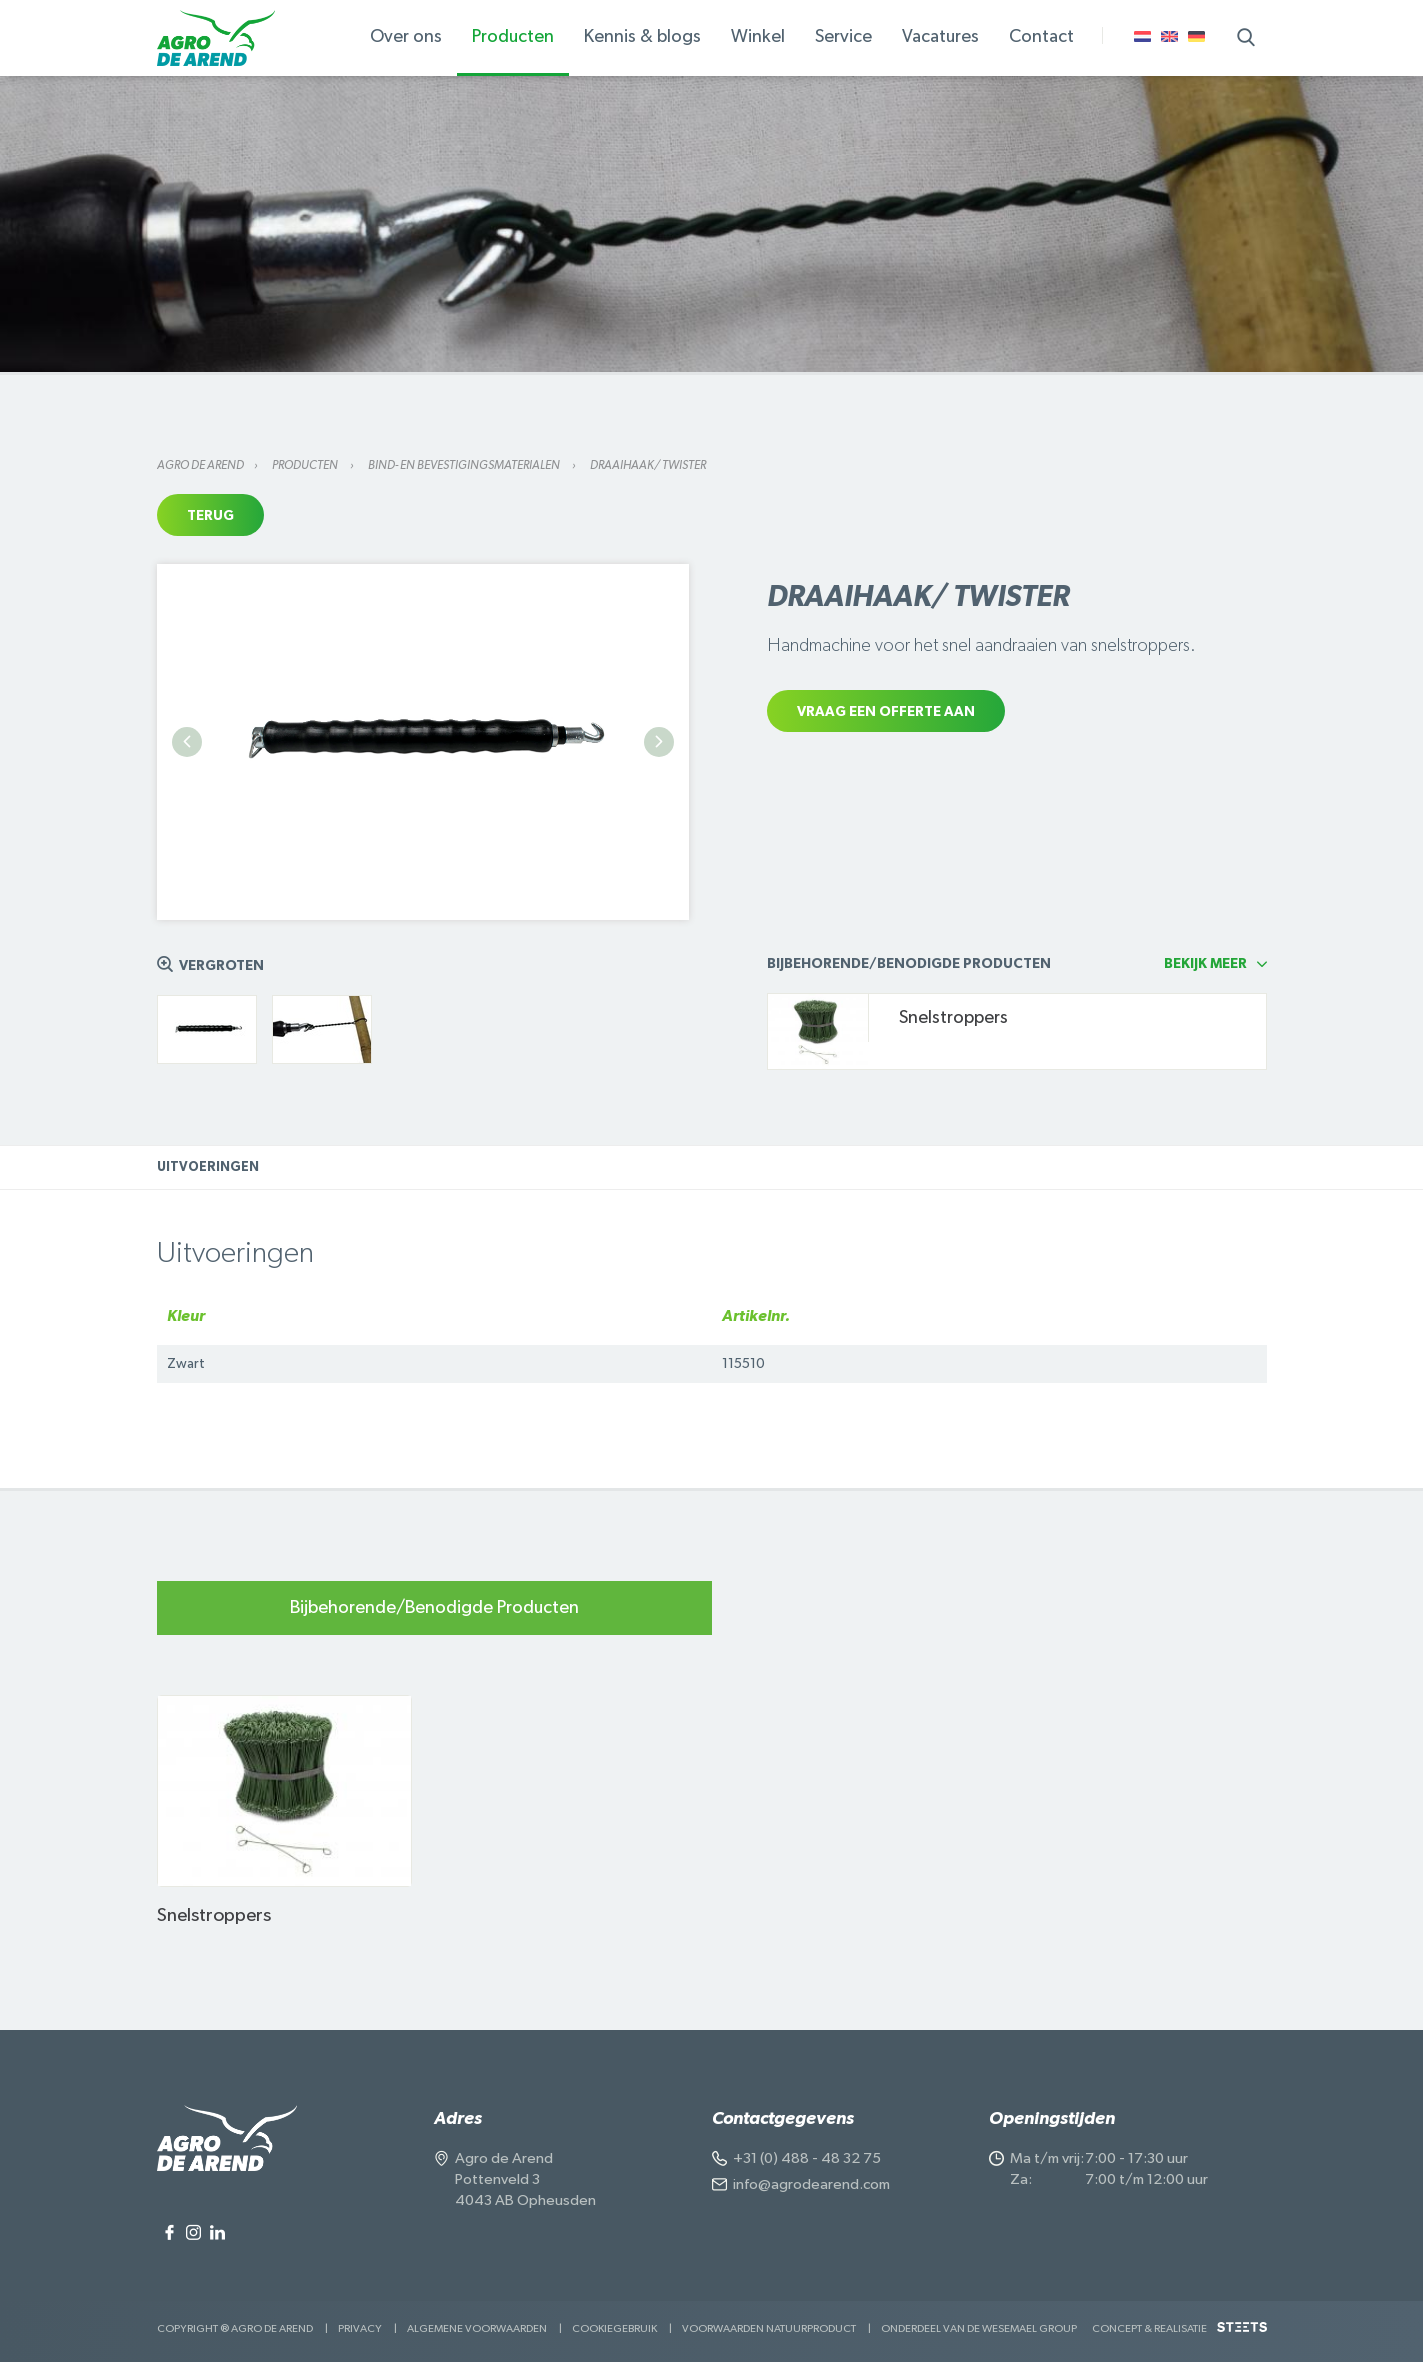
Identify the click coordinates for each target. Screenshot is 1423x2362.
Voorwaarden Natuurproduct (769, 2328)
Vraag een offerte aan (886, 712)
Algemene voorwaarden (477, 2328)
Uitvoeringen (208, 1167)
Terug (210, 516)
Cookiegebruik (614, 2328)
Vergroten (221, 966)
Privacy (360, 2328)
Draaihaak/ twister (648, 465)
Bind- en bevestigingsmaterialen (465, 465)
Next (659, 742)
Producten (306, 465)
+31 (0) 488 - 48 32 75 (807, 2158)
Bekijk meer (1205, 964)
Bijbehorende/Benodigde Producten (434, 1608)
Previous (187, 742)
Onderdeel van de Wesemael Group (979, 2328)
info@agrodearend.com (811, 2184)
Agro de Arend (200, 465)
